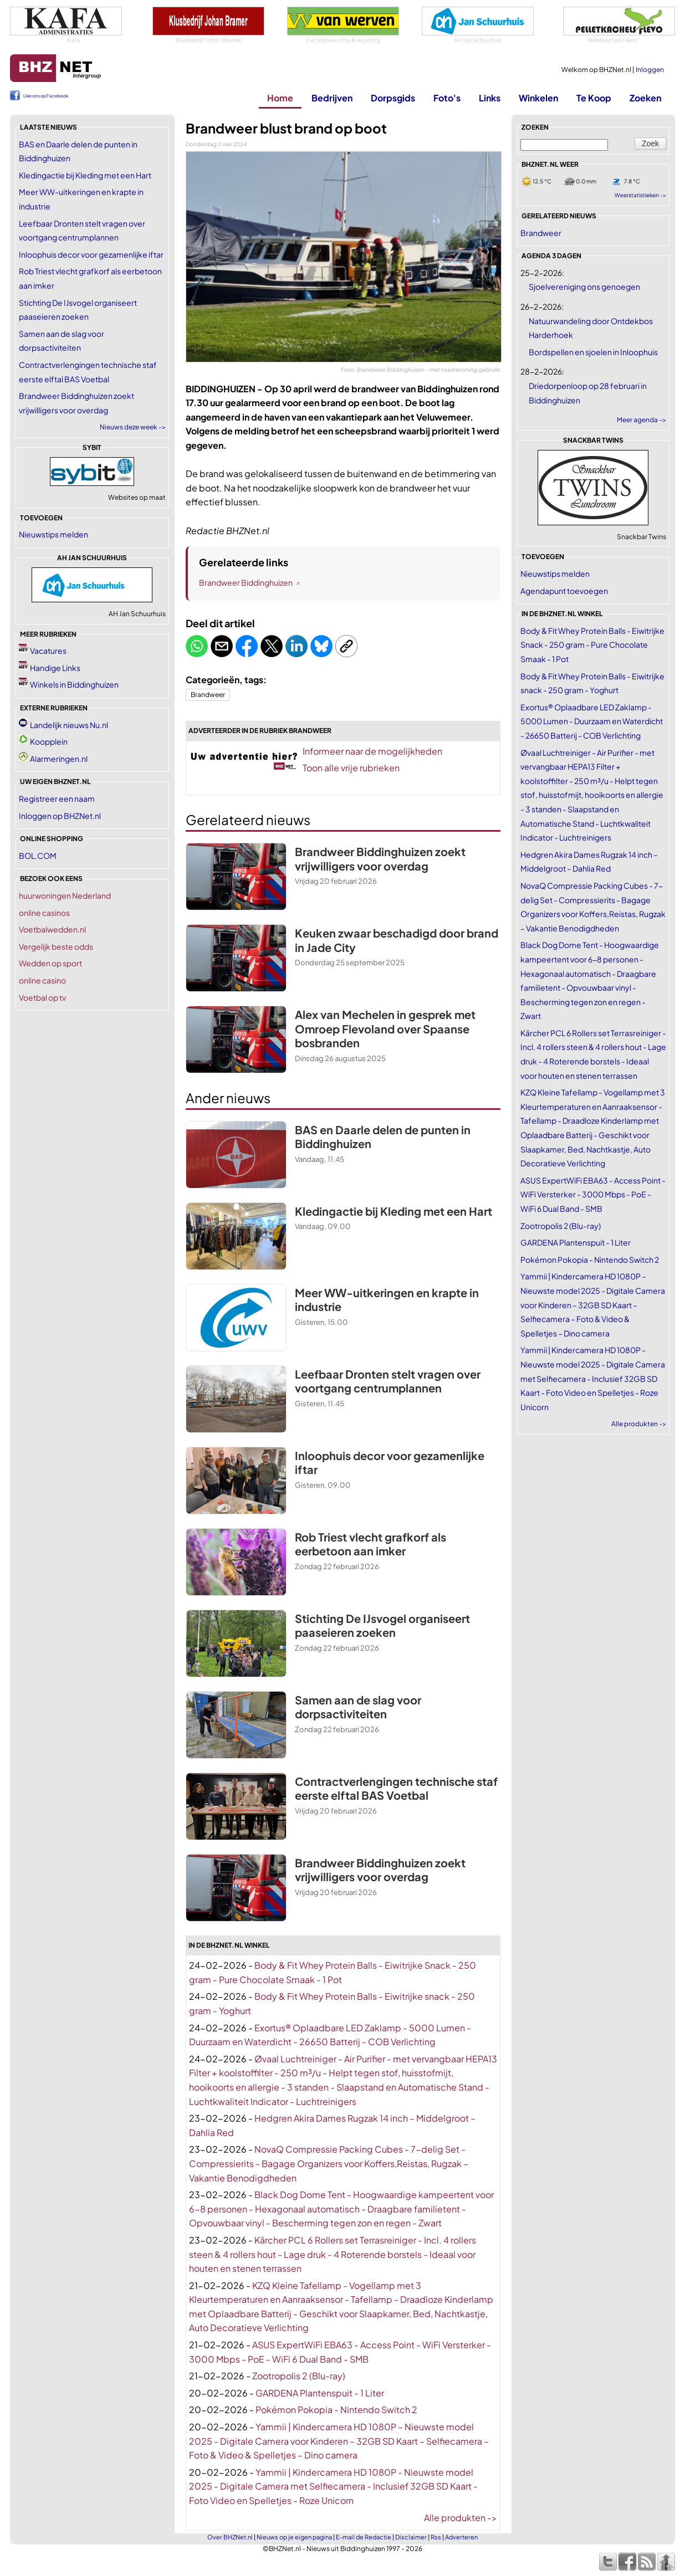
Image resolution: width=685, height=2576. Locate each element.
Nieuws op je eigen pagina (294, 2537)
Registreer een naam (57, 798)
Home (280, 98)
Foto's (447, 98)
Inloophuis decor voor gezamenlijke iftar (91, 254)
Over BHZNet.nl (230, 2537)
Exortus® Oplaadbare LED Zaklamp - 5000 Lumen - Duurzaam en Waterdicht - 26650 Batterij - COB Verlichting (591, 721)
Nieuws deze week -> (133, 427)
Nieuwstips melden (53, 534)
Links (489, 98)
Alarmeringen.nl (59, 759)
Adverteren (461, 2537)
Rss (436, 2537)
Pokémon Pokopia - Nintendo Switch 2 (336, 2409)
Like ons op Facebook (45, 96)
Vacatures (48, 650)
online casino (42, 980)
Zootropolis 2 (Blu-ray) (298, 2376)
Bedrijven (331, 98)
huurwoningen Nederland (65, 895)
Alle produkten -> (460, 2517)
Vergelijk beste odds (56, 946)
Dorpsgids (393, 98)
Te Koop (593, 98)
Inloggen (650, 69)
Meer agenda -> (641, 420)
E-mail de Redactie (363, 2537)
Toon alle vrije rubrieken (351, 768)
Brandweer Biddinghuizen (246, 582)
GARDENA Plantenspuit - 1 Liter (319, 2393)
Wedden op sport (50, 963)
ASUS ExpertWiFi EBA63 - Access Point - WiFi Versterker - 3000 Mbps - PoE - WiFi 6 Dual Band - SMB (593, 1194)
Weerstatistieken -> (640, 195)
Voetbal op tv (42, 997)
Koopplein (49, 741)
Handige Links (55, 668)
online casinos (44, 913)
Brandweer (208, 694)
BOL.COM (38, 856)
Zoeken (645, 98)
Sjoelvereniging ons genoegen (584, 286)
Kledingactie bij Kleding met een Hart (85, 175)
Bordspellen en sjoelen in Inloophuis (593, 352)
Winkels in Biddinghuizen (74, 684)
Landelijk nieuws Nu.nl (69, 725)
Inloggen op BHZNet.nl (60, 816)
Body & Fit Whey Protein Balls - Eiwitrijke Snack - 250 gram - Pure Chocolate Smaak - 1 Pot (592, 645)
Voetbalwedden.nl (52, 929)
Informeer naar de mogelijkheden (372, 751)
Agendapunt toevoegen (564, 591)
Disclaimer (411, 2537)
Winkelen (538, 98)
